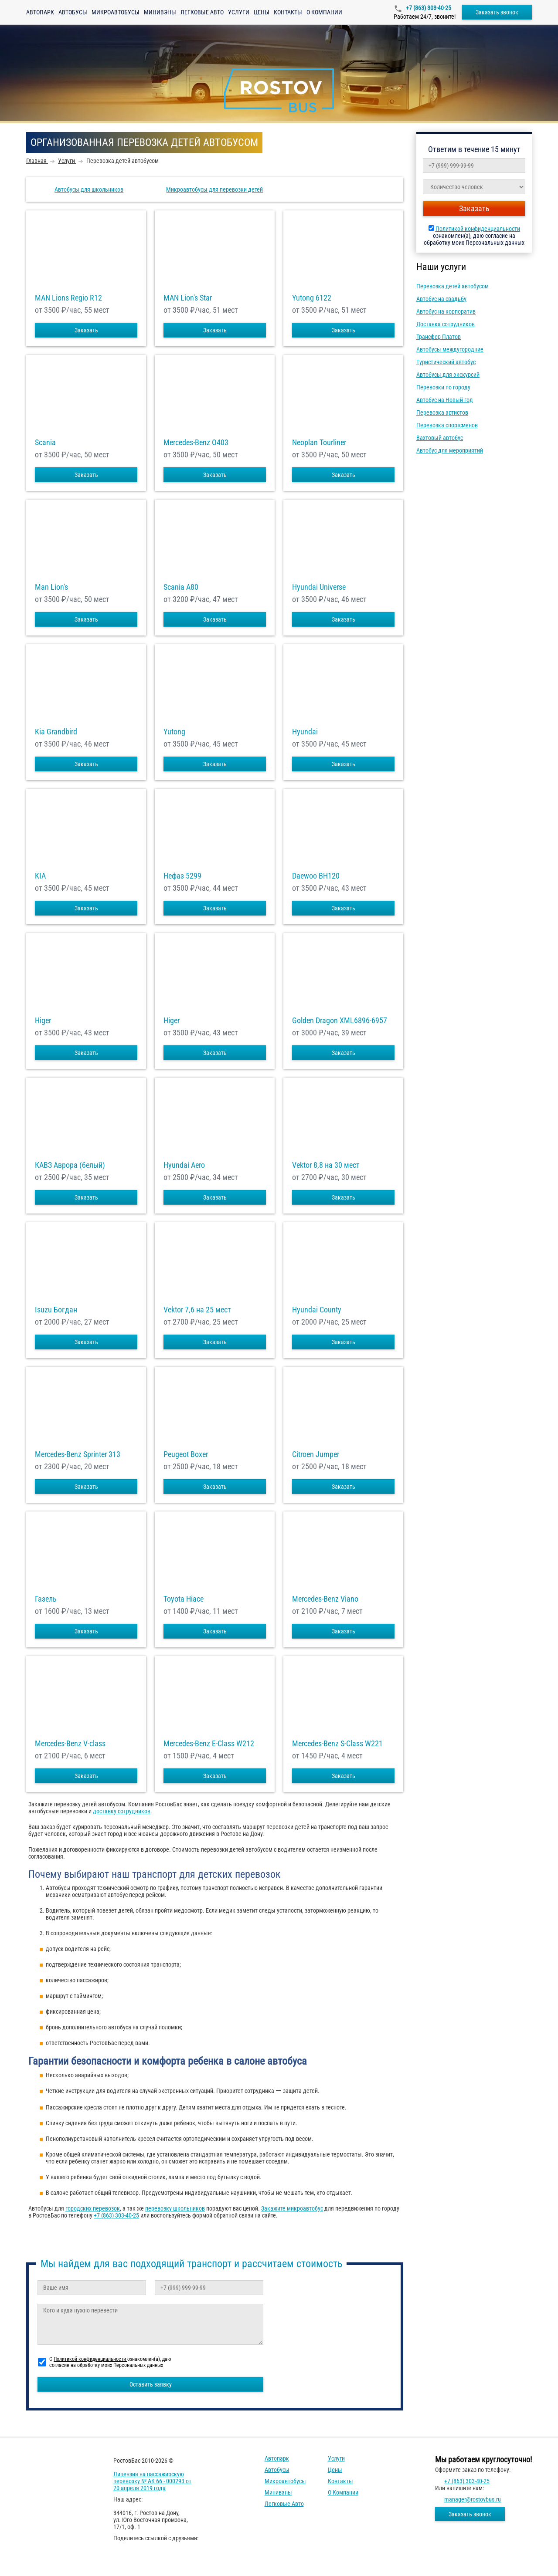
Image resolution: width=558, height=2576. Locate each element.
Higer (43, 1020)
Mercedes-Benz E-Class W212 (208, 1744)
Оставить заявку (150, 2384)
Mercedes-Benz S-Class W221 (337, 1744)
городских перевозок (92, 2208)
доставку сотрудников (121, 1811)
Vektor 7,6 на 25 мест (197, 1310)
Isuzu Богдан (56, 1310)
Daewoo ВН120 (316, 876)
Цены (261, 12)
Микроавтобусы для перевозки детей (214, 189)
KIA (40, 876)
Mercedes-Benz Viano (325, 1599)
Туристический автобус (446, 361)
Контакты (288, 12)
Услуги (238, 12)
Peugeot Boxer (185, 1454)
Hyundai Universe (319, 587)
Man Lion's (51, 587)
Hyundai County (316, 1310)
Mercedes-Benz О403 (195, 442)
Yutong (174, 732)
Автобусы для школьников (88, 189)
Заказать (86, 330)
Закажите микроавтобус (292, 2208)
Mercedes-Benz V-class (70, 1744)
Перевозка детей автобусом (452, 286)
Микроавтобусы (116, 12)
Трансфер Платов (438, 336)
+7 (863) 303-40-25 (428, 7)
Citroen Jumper (315, 1454)
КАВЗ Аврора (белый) (70, 1165)
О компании (324, 12)
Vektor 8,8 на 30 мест (326, 1165)
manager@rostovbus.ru (472, 2499)
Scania (45, 442)
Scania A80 (180, 587)
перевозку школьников (175, 2208)
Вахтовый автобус (439, 437)
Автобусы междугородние (449, 349)
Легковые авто (202, 12)
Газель (46, 1599)
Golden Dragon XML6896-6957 (339, 1020)
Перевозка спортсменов (447, 425)
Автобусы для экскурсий (448, 374)
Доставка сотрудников (445, 324)
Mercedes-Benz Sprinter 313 (77, 1454)
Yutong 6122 (311, 298)
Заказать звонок (497, 12)
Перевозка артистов (442, 412)
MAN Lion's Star (187, 298)
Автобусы (72, 12)
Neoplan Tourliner (319, 442)
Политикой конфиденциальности (478, 228)
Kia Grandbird (56, 732)
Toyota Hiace (183, 1599)
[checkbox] (223, 2075)
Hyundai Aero (184, 1165)
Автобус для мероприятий (449, 450)
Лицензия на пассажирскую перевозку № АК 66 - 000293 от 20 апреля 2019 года (152, 2481)
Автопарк (40, 12)
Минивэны (160, 12)
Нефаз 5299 (182, 876)
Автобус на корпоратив (446, 311)
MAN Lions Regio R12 (68, 298)
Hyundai (305, 732)
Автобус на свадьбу (441, 298)
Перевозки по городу (443, 387)
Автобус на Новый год (444, 399)
